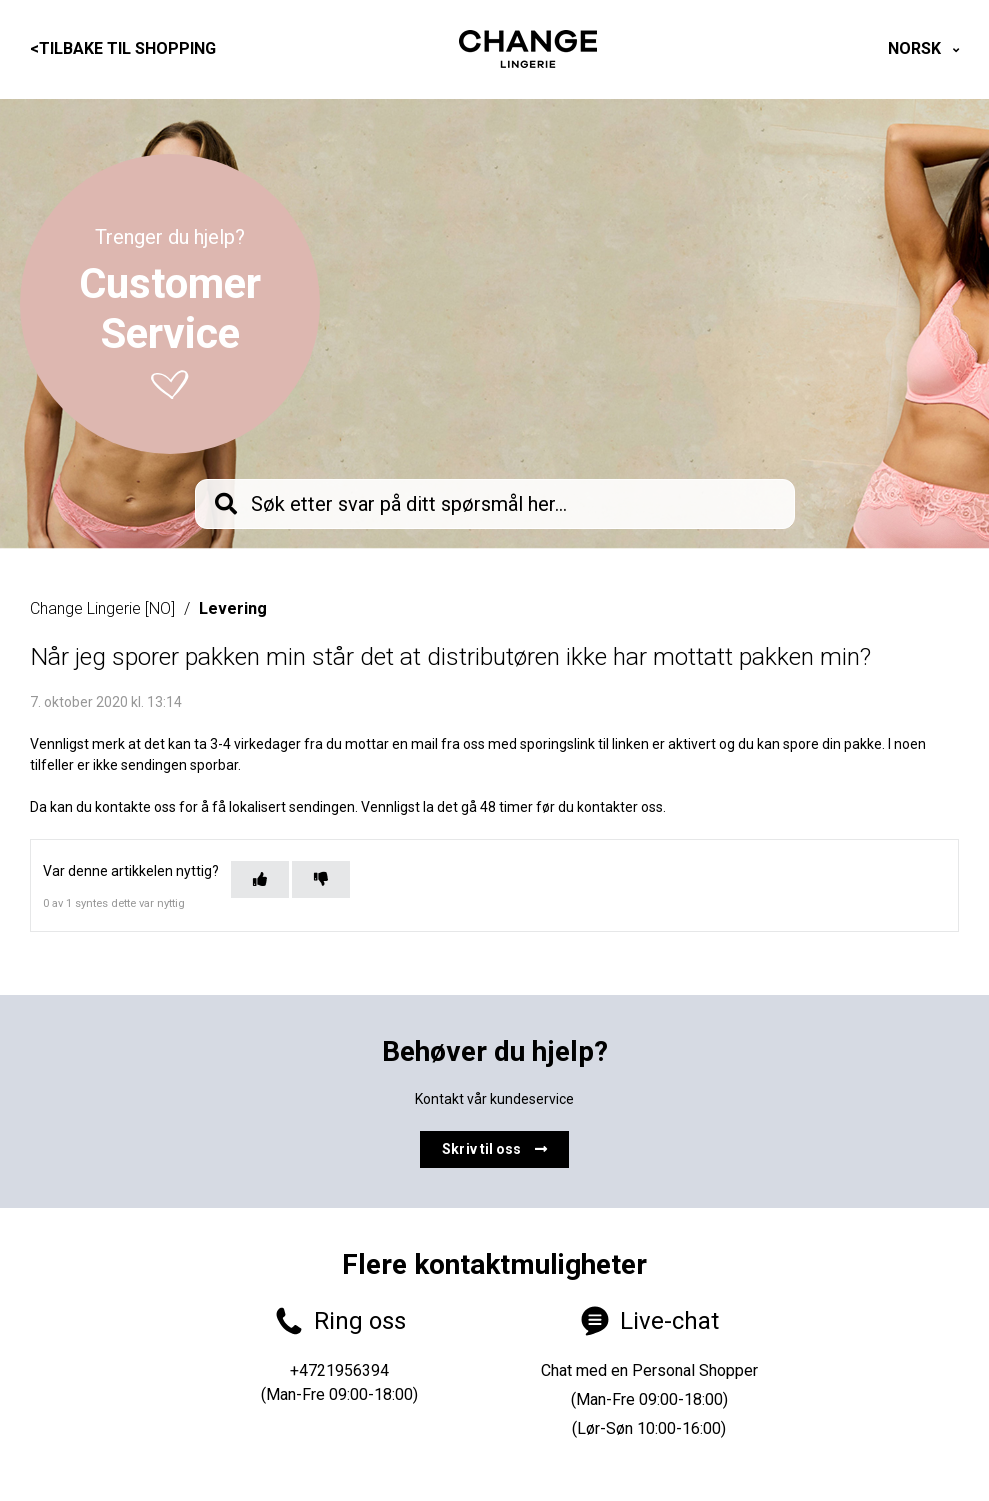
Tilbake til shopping (123, 48)
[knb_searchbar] (495, 504)
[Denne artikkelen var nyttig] (260, 879)
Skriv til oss (494, 1149)
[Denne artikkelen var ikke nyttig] (321, 879)
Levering (233, 608)
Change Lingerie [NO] (102, 608)
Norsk (916, 48)
